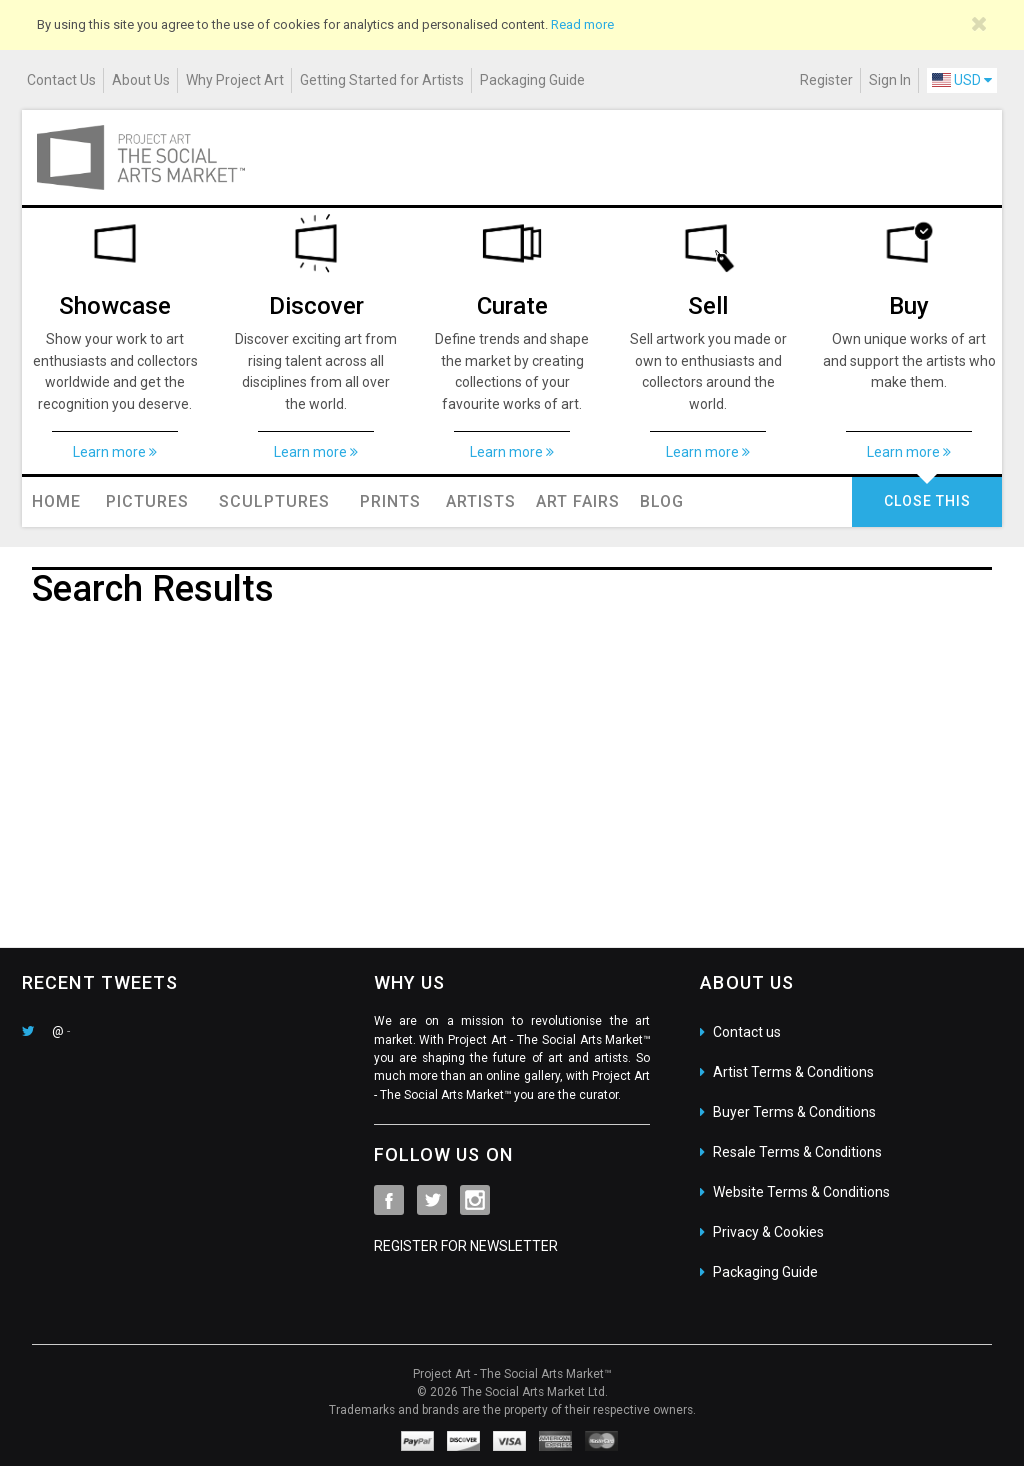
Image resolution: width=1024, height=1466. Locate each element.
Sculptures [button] (274, 501)
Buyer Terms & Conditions (794, 1112)
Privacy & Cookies (768, 1232)
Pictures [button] (147, 501)
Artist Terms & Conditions (793, 1072)
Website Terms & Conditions (801, 1192)
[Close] (979, 24)
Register (826, 80)
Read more (582, 24)
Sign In (890, 80)
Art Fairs (578, 501)
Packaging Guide (532, 80)
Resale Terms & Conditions (797, 1152)
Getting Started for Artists (382, 80)
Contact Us (61, 80)
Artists (481, 501)
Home (56, 501)
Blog (662, 501)
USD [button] (962, 80)
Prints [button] (390, 501)
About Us (141, 80)
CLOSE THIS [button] (927, 501)
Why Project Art (235, 80)
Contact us (747, 1032)
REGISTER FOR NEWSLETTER (466, 1246)
